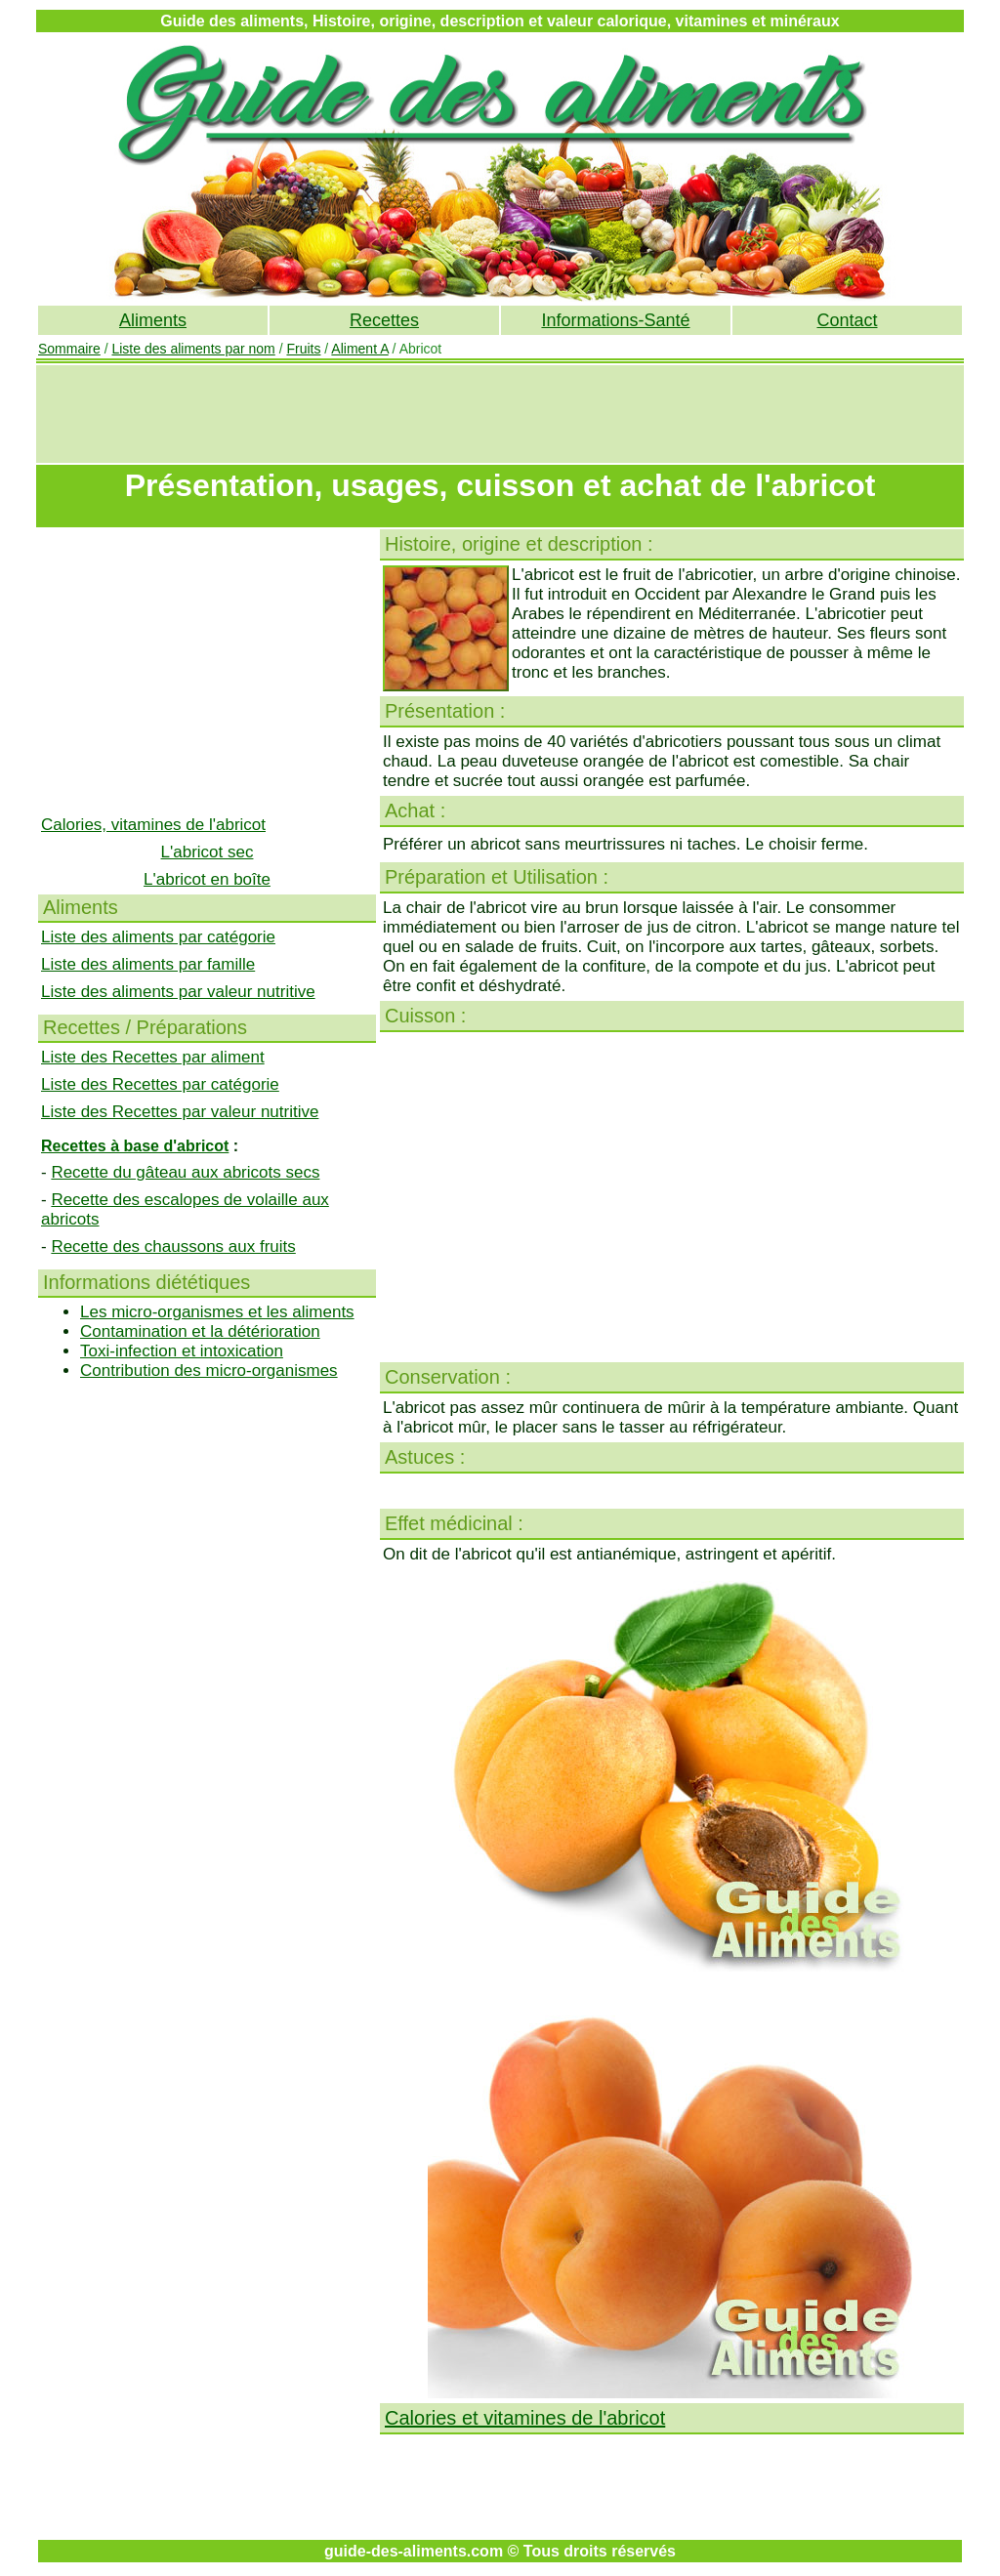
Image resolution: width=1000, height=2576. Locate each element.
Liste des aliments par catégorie (158, 937)
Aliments (153, 320)
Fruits (303, 348)
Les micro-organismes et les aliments (217, 1312)
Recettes (384, 320)
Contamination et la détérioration (200, 1331)
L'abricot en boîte (207, 879)
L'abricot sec (207, 852)
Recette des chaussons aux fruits (173, 1246)
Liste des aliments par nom (192, 348)
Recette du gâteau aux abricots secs (185, 1172)
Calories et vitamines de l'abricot (525, 2418)
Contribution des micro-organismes (209, 1370)
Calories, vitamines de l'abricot (153, 824)
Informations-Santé (615, 320)
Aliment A (359, 348)
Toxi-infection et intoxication (181, 1351)
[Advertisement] (500, 414)
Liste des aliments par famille (148, 964)
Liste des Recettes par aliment (153, 1057)
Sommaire (69, 348)
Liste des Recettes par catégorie (160, 1084)
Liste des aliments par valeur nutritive (178, 991)
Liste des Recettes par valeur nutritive (179, 1111)
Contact (846, 320)
